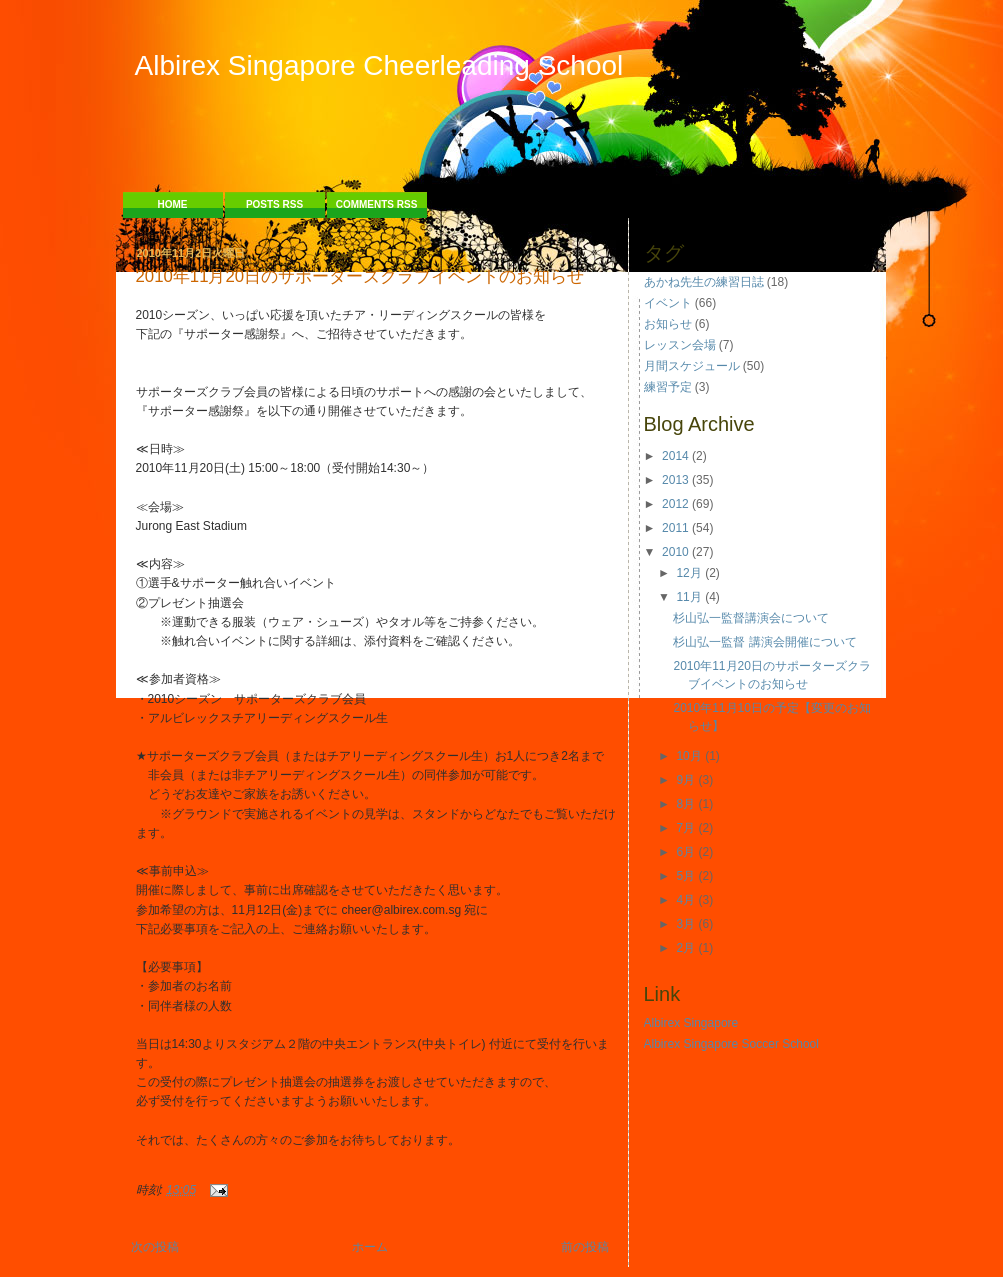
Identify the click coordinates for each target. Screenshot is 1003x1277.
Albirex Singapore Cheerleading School (379, 65)
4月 (685, 900)
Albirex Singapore (691, 1023)
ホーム (370, 1247)
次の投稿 (155, 1247)
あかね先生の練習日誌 (704, 282)
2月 (685, 948)
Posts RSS (274, 204)
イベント (668, 303)
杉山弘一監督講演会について (751, 618)
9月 (685, 780)
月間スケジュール (692, 366)
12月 (688, 573)
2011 (675, 528)
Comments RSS (377, 204)
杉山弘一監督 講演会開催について (764, 642)
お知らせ (668, 324)
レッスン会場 (680, 345)
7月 (685, 828)
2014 (675, 456)
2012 (675, 504)
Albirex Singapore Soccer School (731, 1044)
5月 (685, 876)
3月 (685, 924)
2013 (675, 480)
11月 (688, 597)
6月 (685, 852)
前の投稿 (585, 1247)
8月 (685, 804)
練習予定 (668, 387)
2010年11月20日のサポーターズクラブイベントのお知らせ (360, 277)
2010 (675, 552)
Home (173, 204)
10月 (688, 756)
